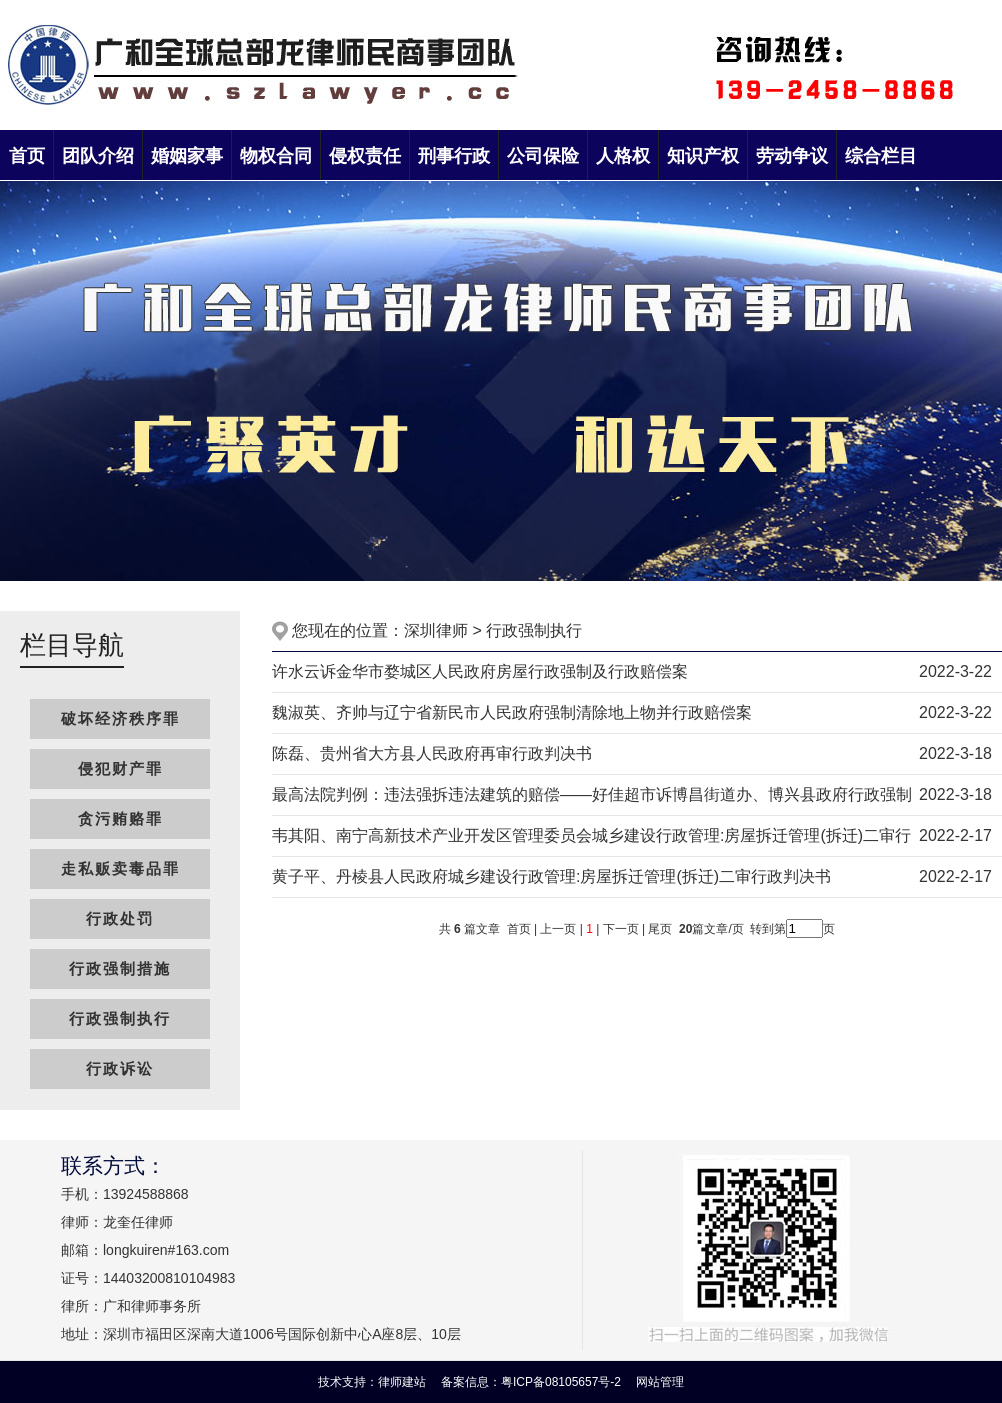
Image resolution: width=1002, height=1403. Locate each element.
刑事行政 (454, 156)
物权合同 (276, 156)
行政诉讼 (120, 1068)
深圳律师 (436, 630)
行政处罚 (120, 918)
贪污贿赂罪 (120, 818)
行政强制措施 (120, 968)
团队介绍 (98, 156)
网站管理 (660, 1382)
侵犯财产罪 (120, 768)
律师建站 (402, 1382)
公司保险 (543, 156)
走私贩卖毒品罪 (120, 868)
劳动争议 (792, 156)
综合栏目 (881, 156)
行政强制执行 (120, 1018)
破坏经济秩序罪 (120, 718)
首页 (27, 156)
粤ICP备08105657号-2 (562, 1382)
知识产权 (703, 156)
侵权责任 (365, 156)
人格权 (623, 156)
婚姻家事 (187, 156)
